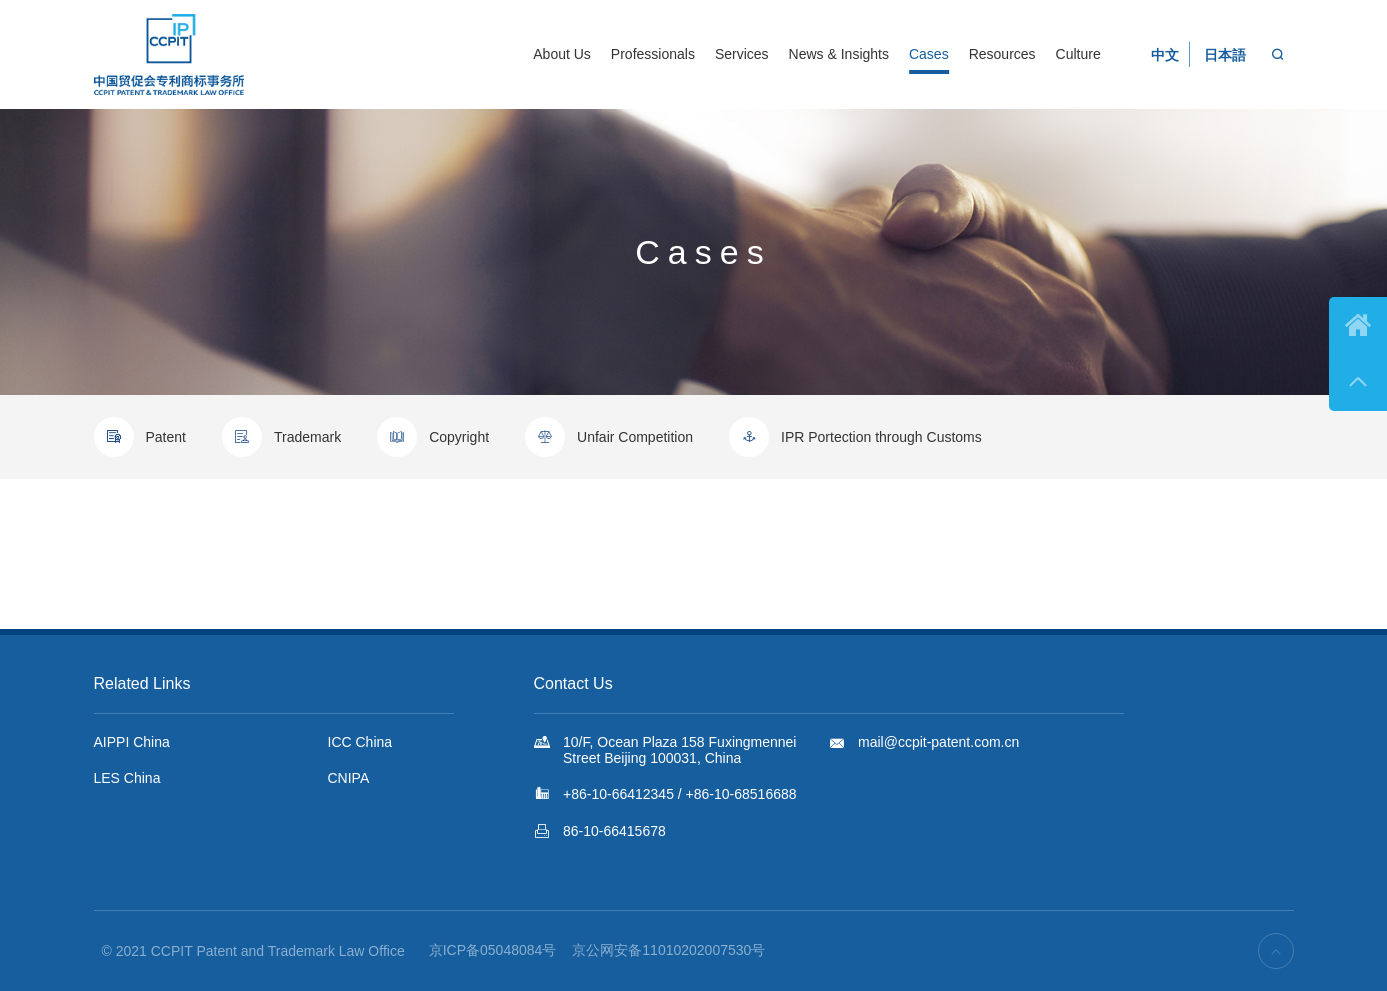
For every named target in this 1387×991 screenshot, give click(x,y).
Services (742, 54)
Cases (929, 54)
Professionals (653, 54)
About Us (562, 54)
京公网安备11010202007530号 (668, 950)
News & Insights (839, 54)
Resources (1002, 54)
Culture (1078, 54)
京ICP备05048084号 (493, 950)
